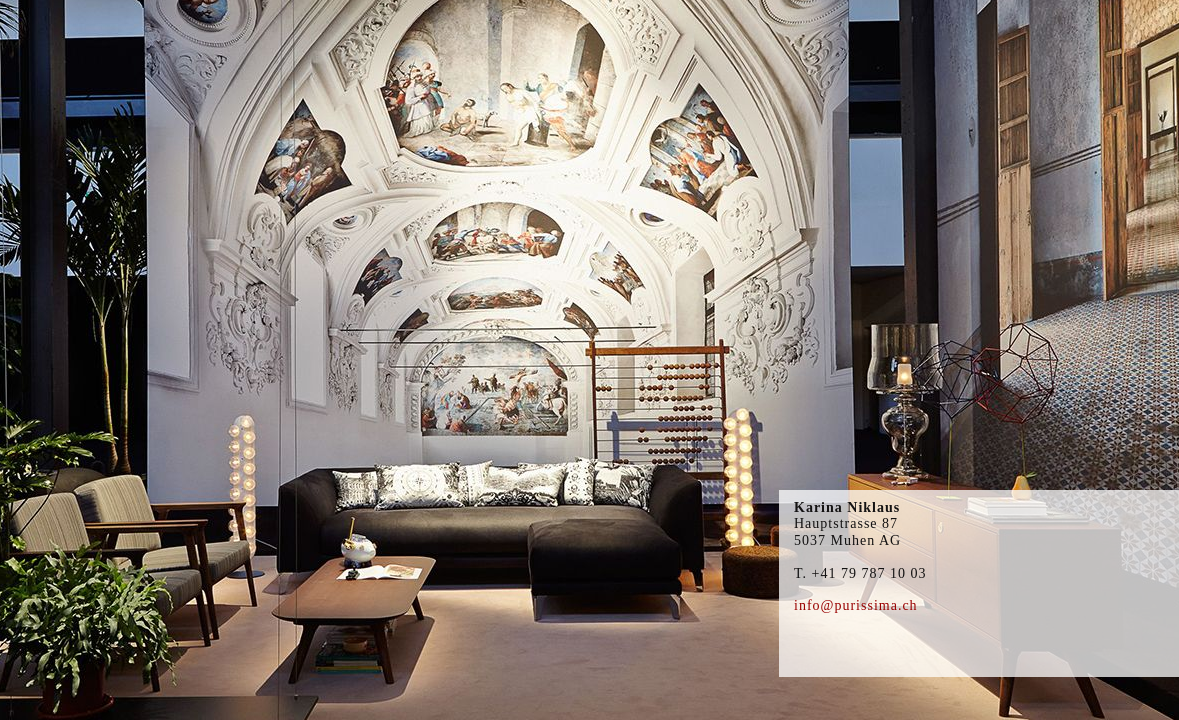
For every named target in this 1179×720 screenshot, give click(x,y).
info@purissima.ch (856, 605)
